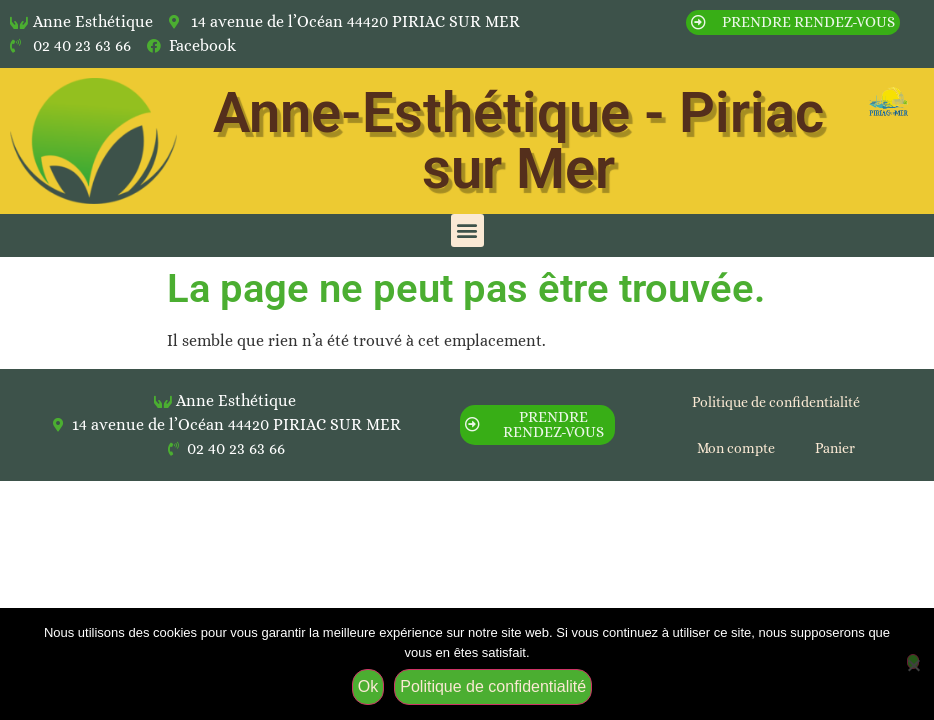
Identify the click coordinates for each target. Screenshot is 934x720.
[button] (467, 230)
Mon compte (736, 448)
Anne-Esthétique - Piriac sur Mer (518, 141)
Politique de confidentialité (776, 402)
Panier (835, 448)
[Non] (913, 661)
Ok (368, 686)
